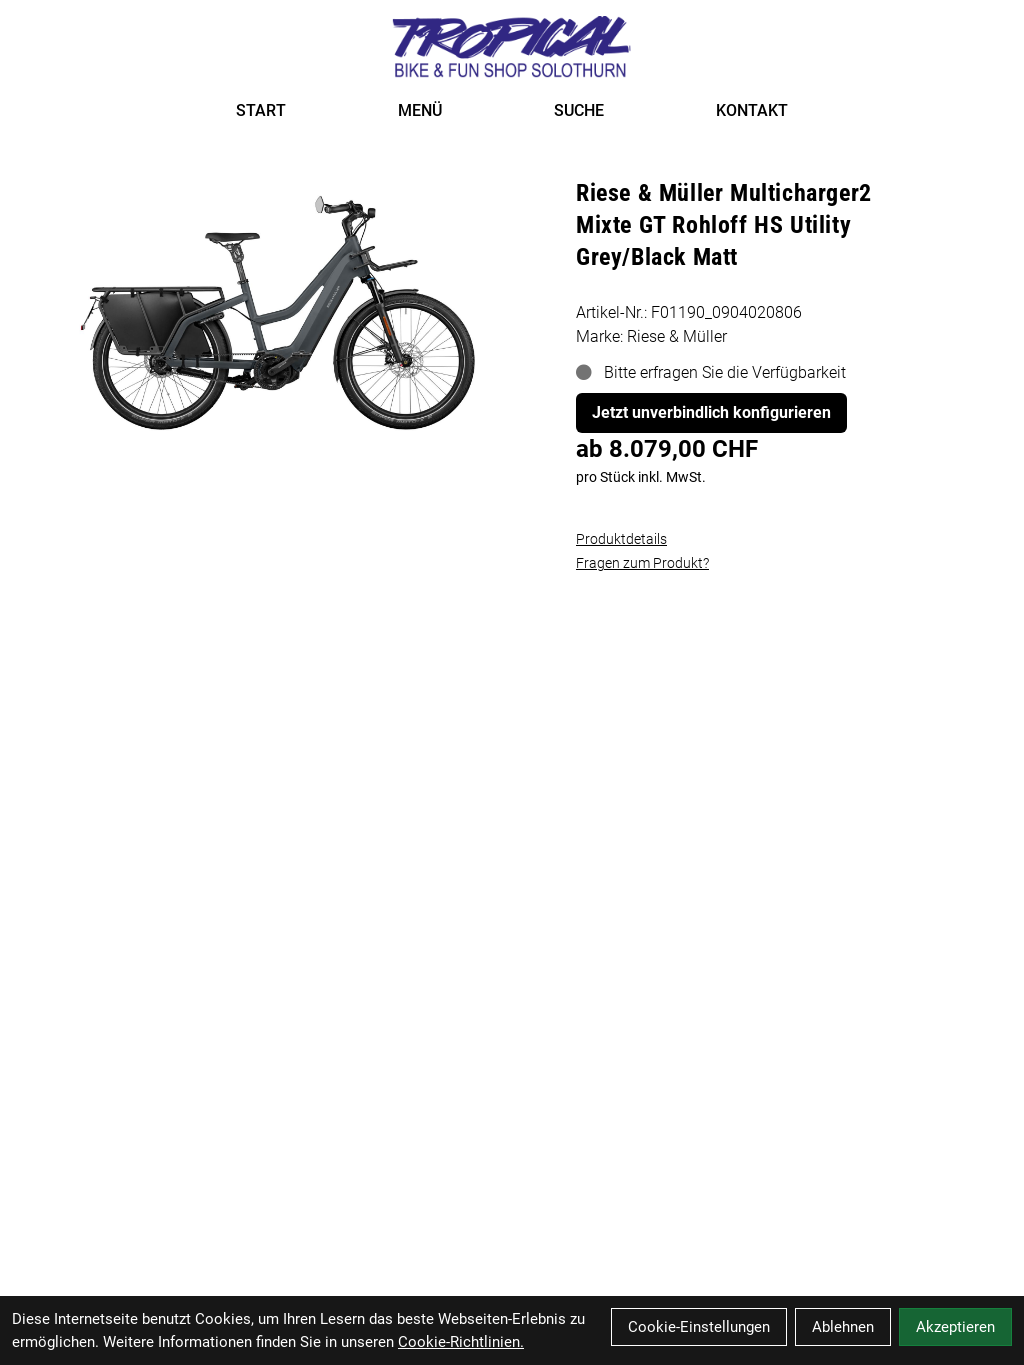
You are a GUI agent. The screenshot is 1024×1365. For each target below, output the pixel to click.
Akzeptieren (955, 1327)
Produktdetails (621, 539)
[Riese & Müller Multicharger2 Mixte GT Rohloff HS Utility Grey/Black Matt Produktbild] (277, 301)
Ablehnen (843, 1327)
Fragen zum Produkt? (642, 563)
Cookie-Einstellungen (699, 1327)
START (261, 110)
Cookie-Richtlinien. (461, 1342)
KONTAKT (752, 110)
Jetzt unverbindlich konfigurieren (711, 412)
